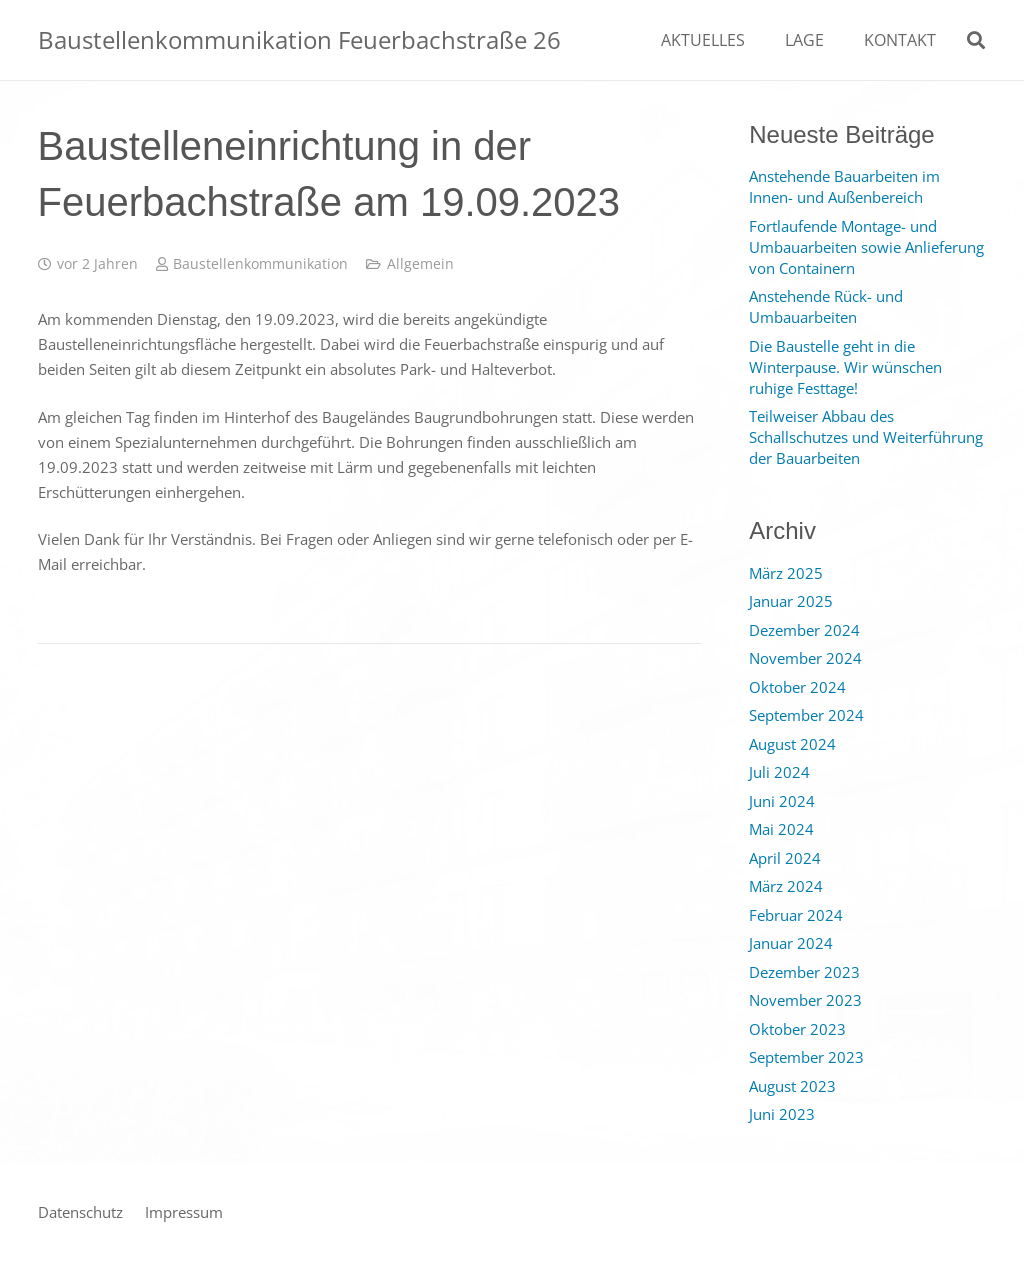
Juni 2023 (782, 1114)
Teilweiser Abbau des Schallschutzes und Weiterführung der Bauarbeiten (866, 437)
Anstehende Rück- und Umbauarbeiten (826, 306)
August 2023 (792, 1086)
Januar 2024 (791, 943)
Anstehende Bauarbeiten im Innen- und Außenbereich (844, 186)
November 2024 (805, 658)
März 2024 (786, 886)
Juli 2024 (779, 772)
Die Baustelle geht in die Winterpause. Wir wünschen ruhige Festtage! (845, 367)
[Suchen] (976, 40)
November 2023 (805, 1000)
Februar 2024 (796, 915)
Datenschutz (80, 1212)
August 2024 (792, 744)
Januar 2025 (791, 601)
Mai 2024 (781, 829)
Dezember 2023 (804, 972)
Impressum (184, 1212)
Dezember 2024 (804, 630)
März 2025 (786, 573)
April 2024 (785, 858)
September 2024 (806, 715)
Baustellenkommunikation (260, 264)
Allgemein (420, 264)
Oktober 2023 (797, 1029)
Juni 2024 (782, 801)
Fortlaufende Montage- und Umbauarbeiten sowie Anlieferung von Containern (866, 247)
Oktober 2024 (797, 687)
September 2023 (806, 1057)
